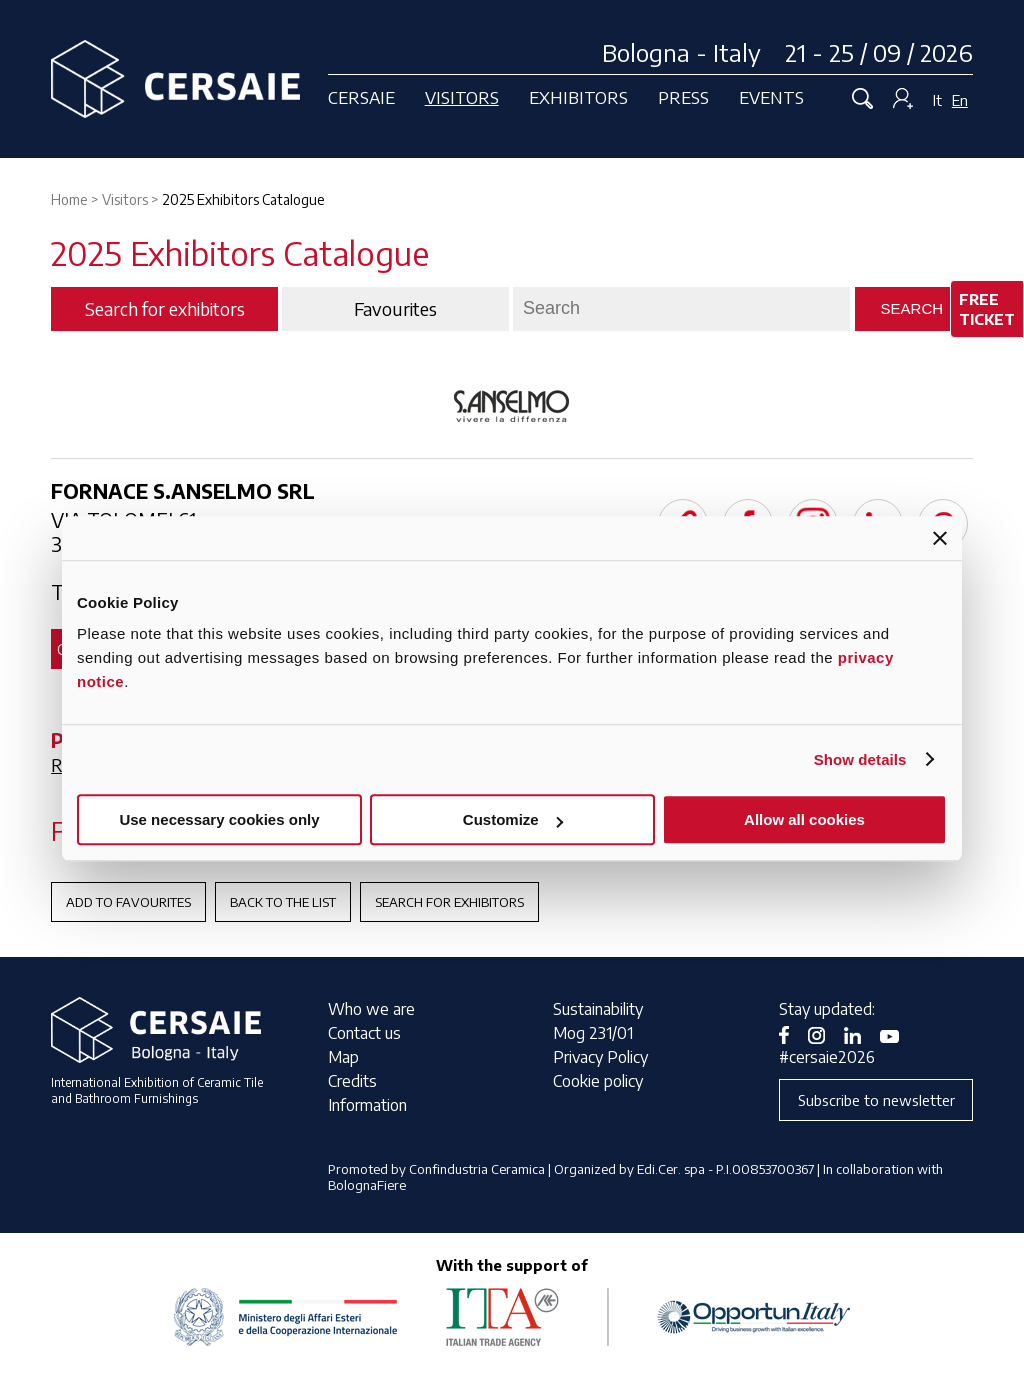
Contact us (364, 1033)
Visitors (462, 97)
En (960, 100)
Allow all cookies (804, 819)
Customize (513, 819)
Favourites (395, 309)
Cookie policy (598, 1081)
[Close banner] (940, 538)
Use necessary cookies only (219, 819)
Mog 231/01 (593, 1033)
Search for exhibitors (449, 902)
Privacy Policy (600, 1057)
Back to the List (283, 902)
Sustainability (598, 1009)
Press (683, 97)
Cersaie (361, 97)
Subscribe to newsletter (876, 1100)
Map (343, 1057)
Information (367, 1105)
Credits (352, 1081)
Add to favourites (128, 902)
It (937, 100)
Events (771, 97)
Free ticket (987, 309)
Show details (860, 759)
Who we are (371, 1009)
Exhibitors (578, 97)
